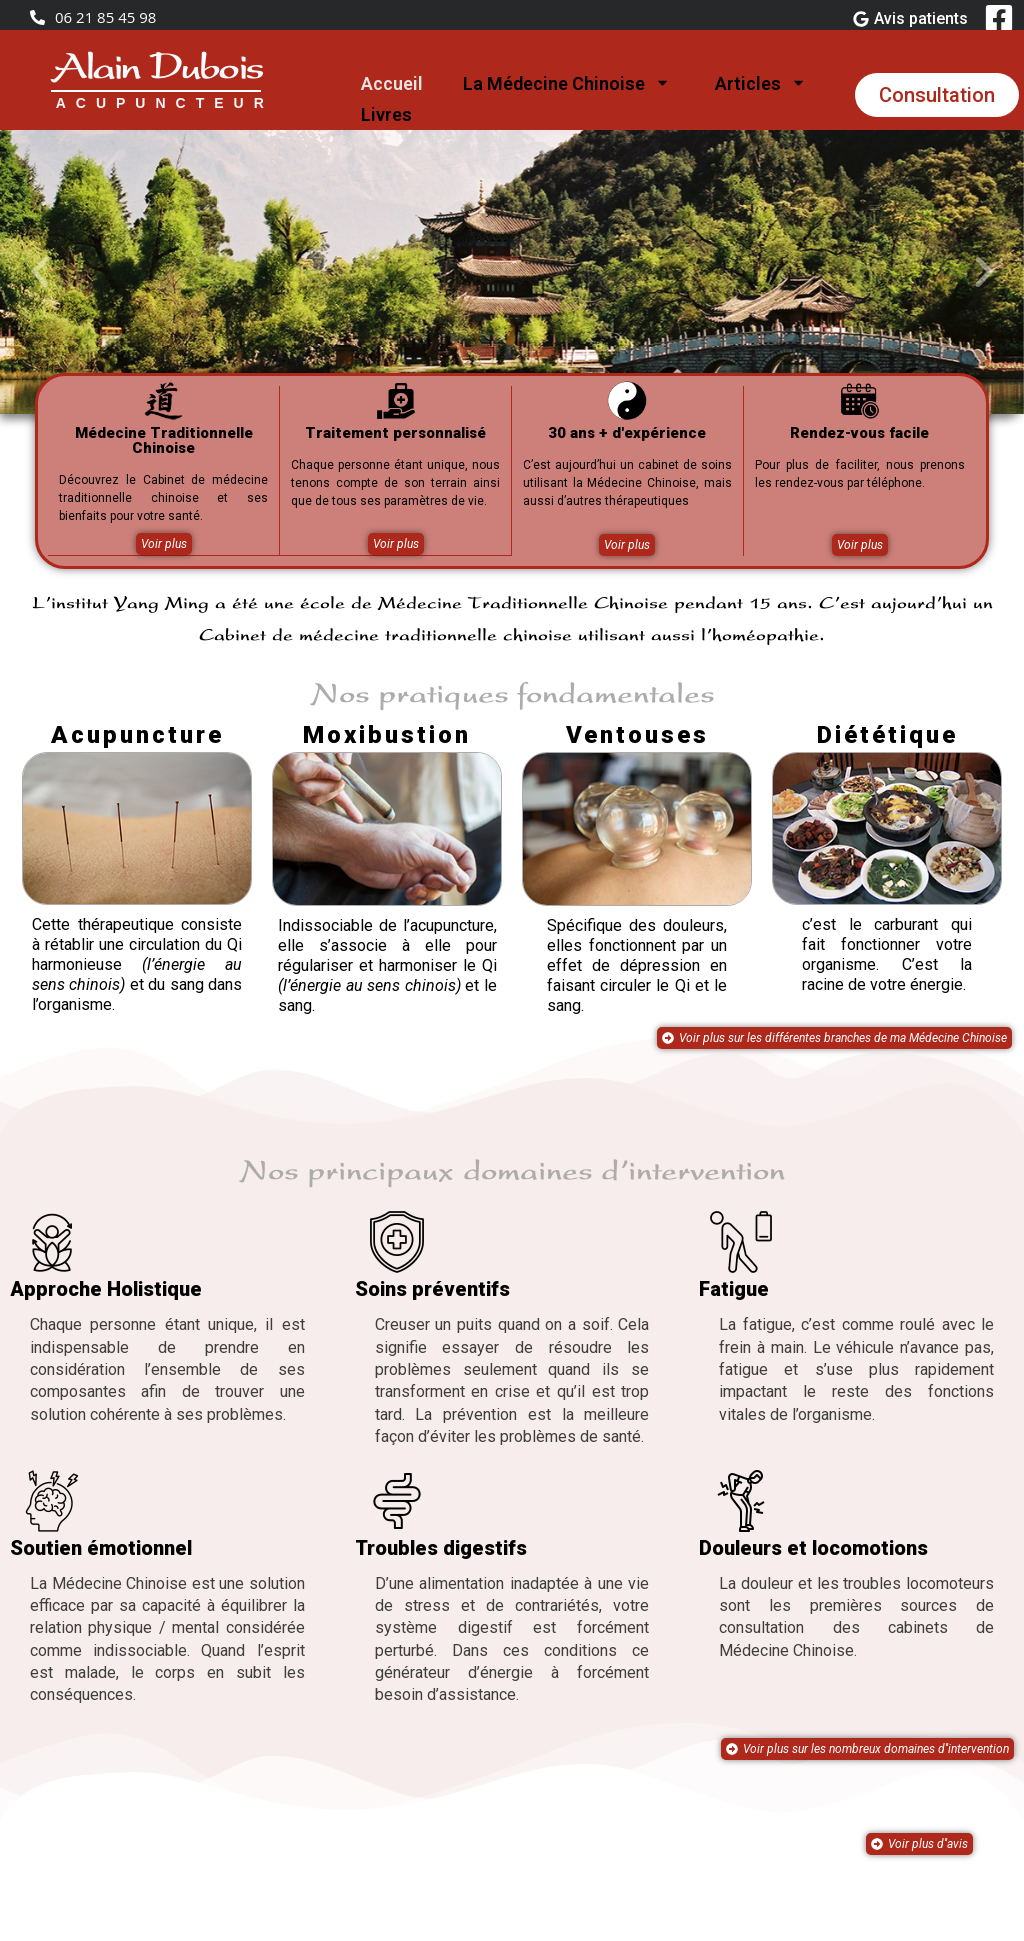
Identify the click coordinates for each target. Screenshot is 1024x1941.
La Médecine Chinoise (569, 84)
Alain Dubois (156, 70)
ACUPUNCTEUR (165, 103)
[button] (40, 272)
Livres (386, 114)
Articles (763, 84)
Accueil (392, 83)
